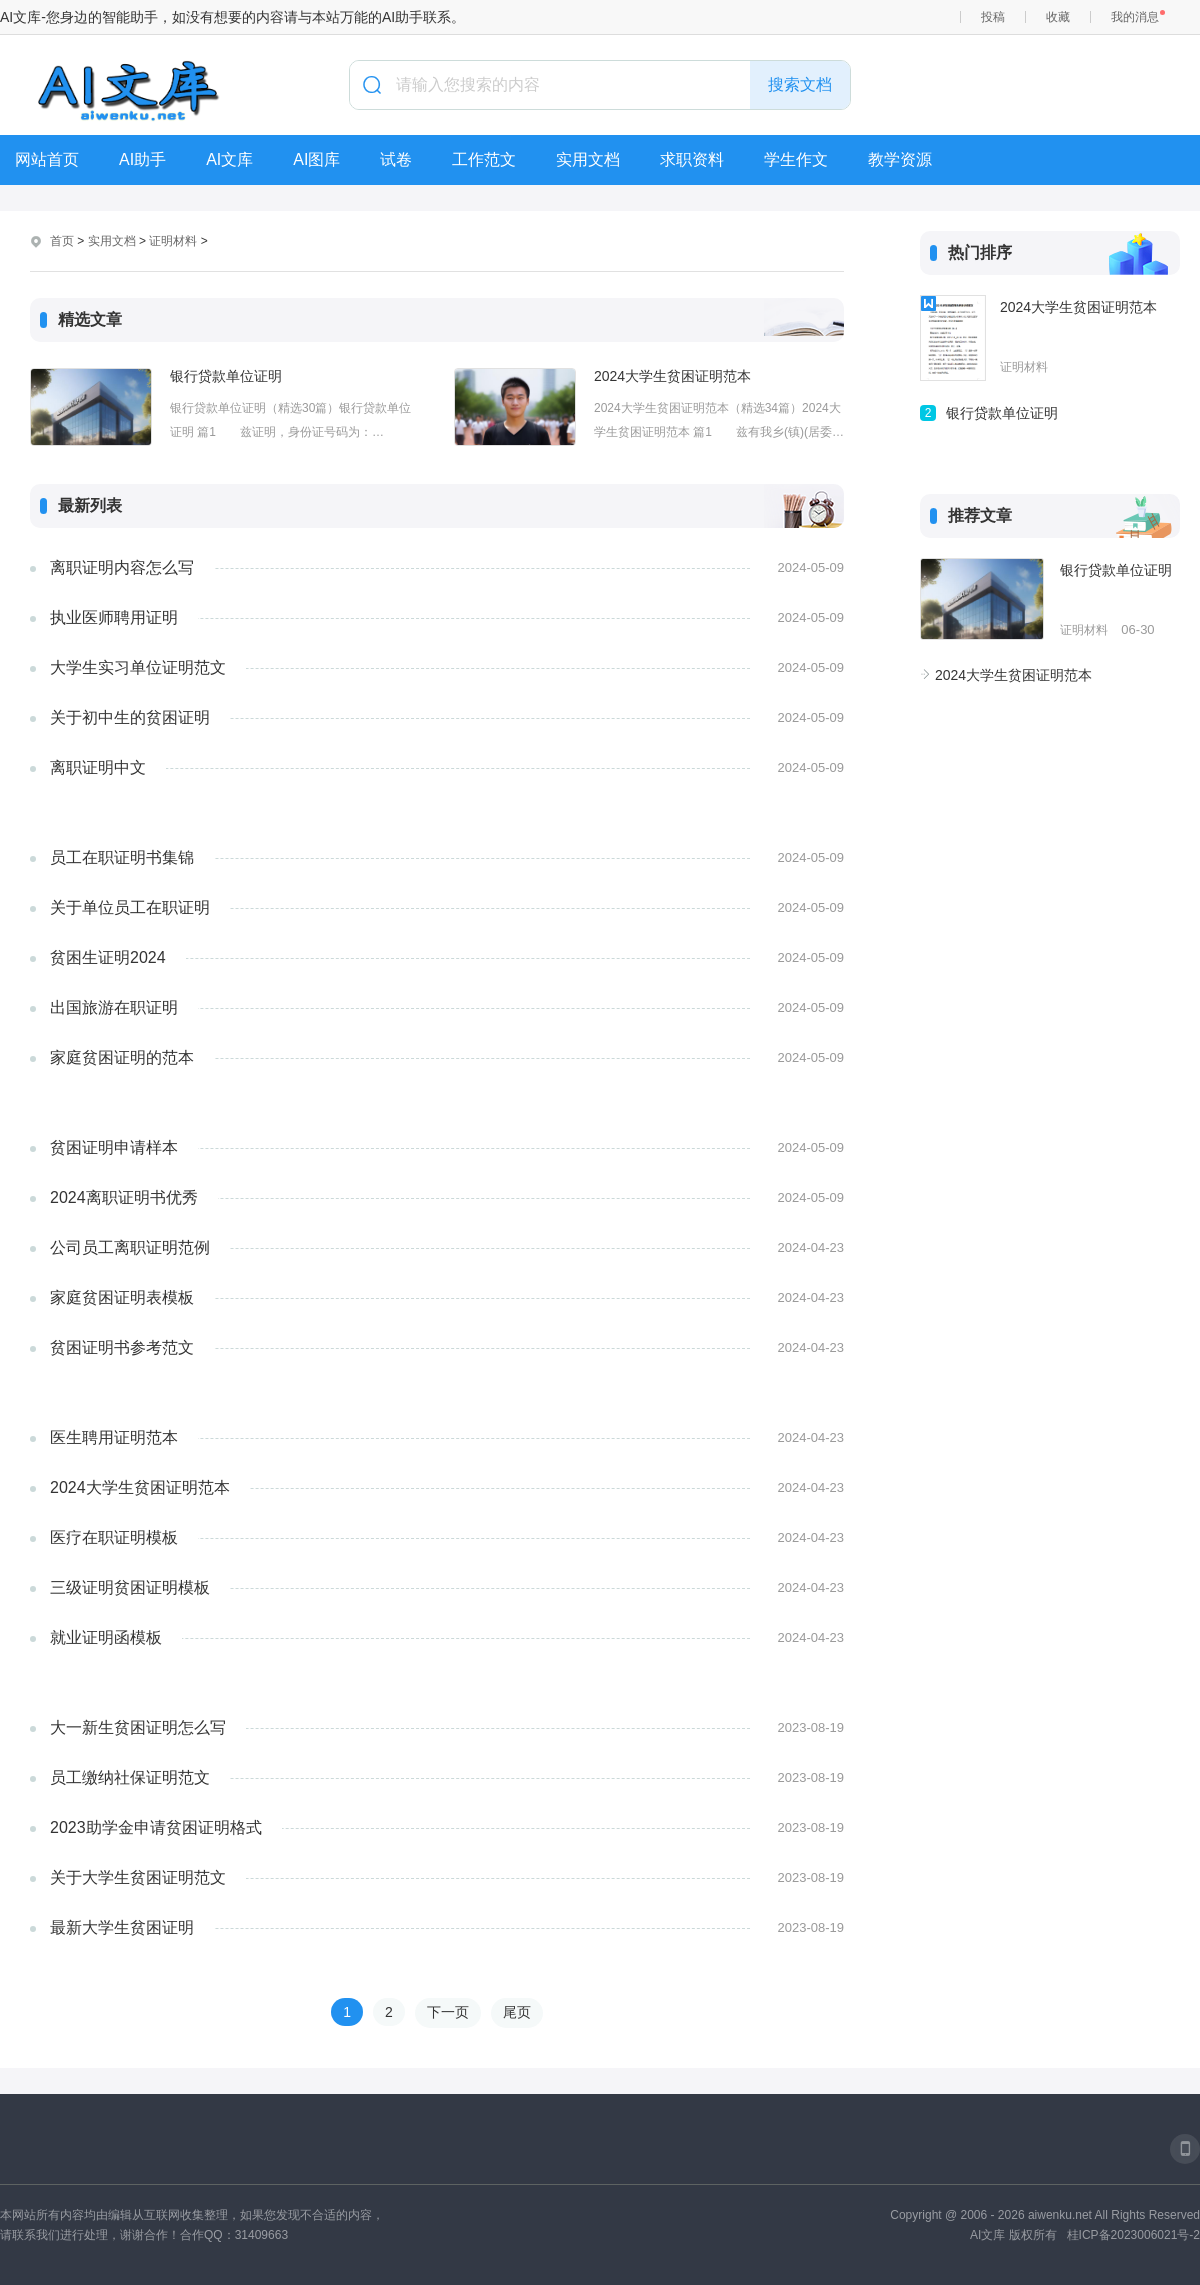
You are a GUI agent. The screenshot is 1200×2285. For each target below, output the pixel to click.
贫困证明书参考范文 (122, 1347)
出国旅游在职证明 (114, 1007)
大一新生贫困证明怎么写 (138, 1727)
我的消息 (1135, 17)
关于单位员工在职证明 (130, 907)
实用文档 (588, 159)
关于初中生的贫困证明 (130, 717)
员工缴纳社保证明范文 (130, 1777)
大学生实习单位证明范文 (138, 667)
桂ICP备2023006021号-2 (1133, 2235)
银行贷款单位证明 (226, 376)
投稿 (993, 17)
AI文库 (229, 159)
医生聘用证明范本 (114, 1437)
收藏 (1058, 17)
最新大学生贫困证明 (122, 1927)
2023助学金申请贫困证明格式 (156, 1827)
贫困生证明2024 (108, 957)
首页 (62, 241)
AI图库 (316, 159)
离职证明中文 (98, 767)
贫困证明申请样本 (114, 1147)
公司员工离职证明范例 (130, 1247)
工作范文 (484, 159)
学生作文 (796, 159)
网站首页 (47, 159)
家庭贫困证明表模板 (122, 1297)
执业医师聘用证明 (114, 617)
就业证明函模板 (106, 1637)
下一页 (448, 2012)
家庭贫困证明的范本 (122, 1057)
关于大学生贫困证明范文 (138, 1877)
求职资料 (692, 159)
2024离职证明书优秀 (124, 1197)
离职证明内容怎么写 (122, 567)
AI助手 (142, 159)
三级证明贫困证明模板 (130, 1587)
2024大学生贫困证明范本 (672, 376)
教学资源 (900, 159)
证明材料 (173, 241)
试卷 (396, 159)
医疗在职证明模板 (114, 1537)
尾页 (517, 2012)
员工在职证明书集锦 (122, 857)
